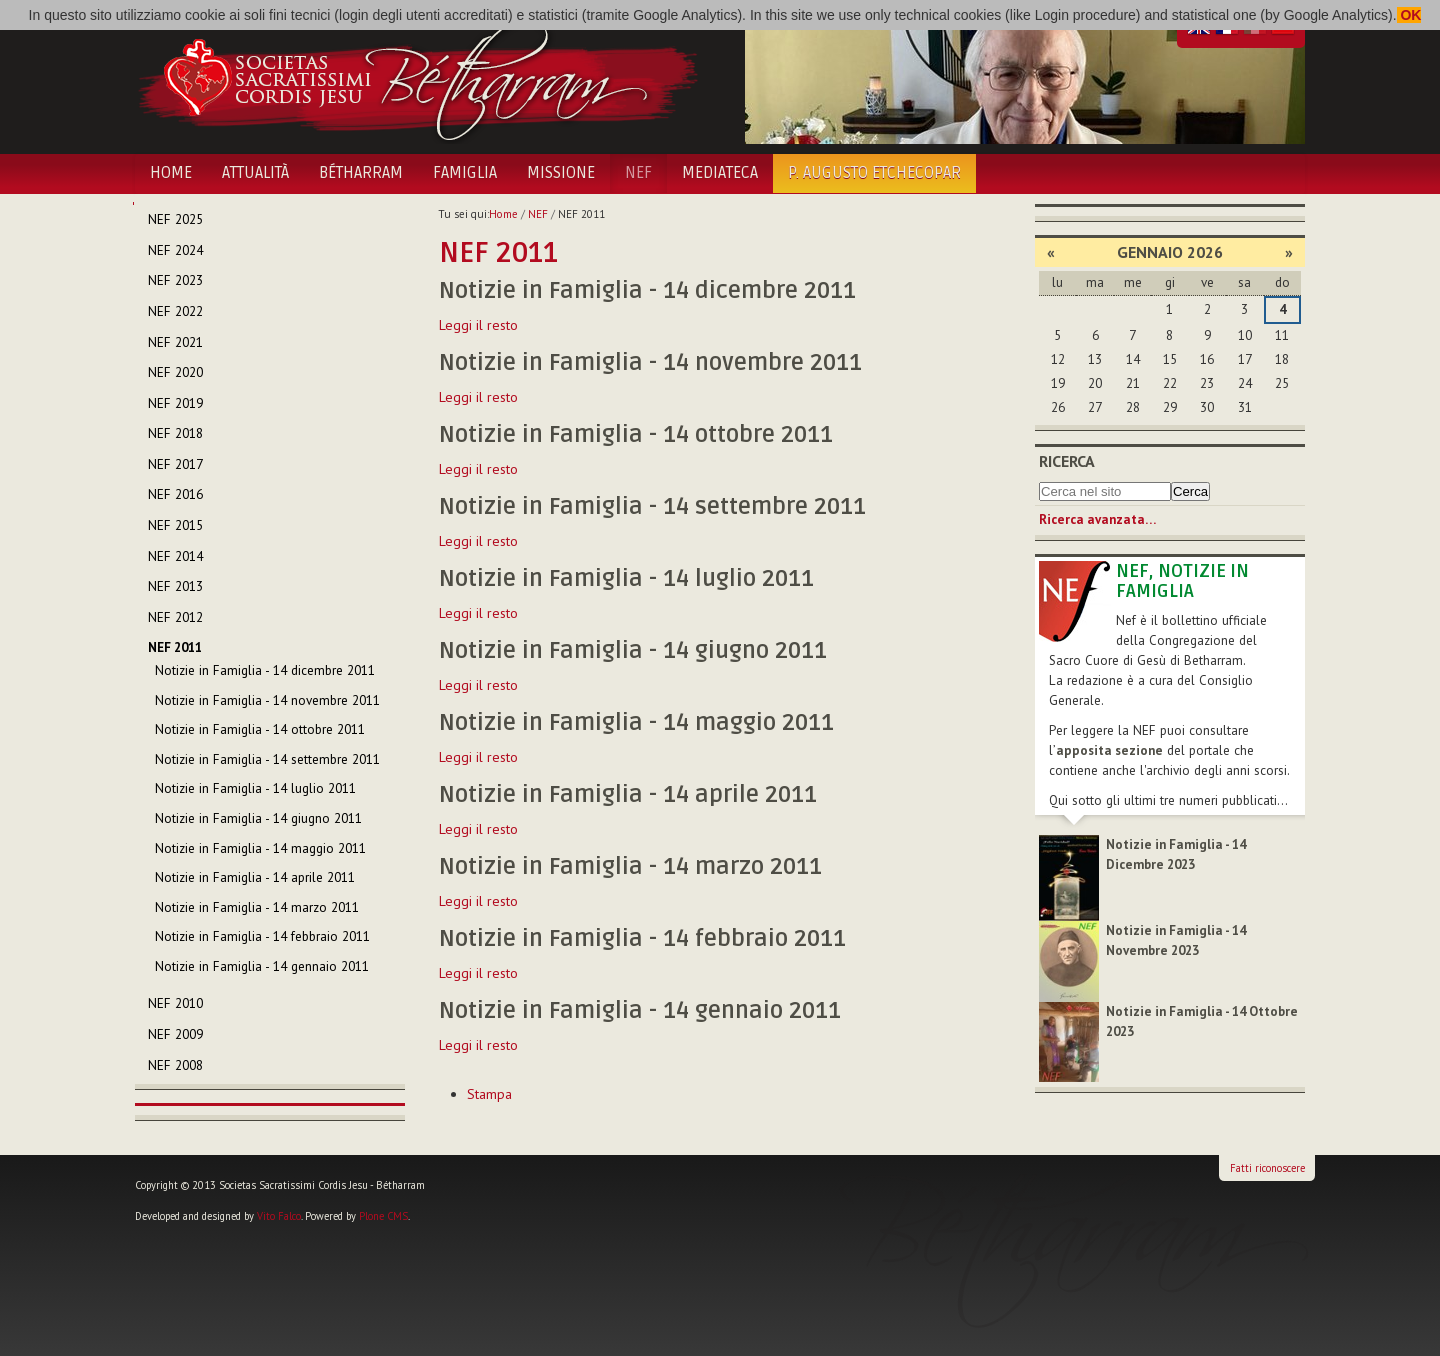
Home (171, 173)
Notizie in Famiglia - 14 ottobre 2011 (636, 435)
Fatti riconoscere (1267, 1168)
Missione (561, 173)
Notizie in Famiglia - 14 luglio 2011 (626, 579)
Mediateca (720, 173)
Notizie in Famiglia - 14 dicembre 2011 (647, 291)
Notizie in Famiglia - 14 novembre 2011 (650, 363)
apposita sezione (1109, 750)
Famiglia (465, 173)
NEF (638, 173)
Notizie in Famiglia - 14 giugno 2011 (633, 651)
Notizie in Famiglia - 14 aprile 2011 (628, 795)
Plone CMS (383, 1216)
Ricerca (1067, 461)
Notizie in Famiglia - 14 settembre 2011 (652, 507)
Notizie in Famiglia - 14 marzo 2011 (630, 867)
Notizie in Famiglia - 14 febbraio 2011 (642, 939)
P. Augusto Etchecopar (874, 173)
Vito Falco (279, 1216)
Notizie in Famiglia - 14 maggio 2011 (636, 723)
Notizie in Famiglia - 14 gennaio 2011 (640, 1011)
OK (1409, 15)
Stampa (489, 1094)
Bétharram (361, 173)
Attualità (255, 173)
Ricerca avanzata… (1097, 519)
